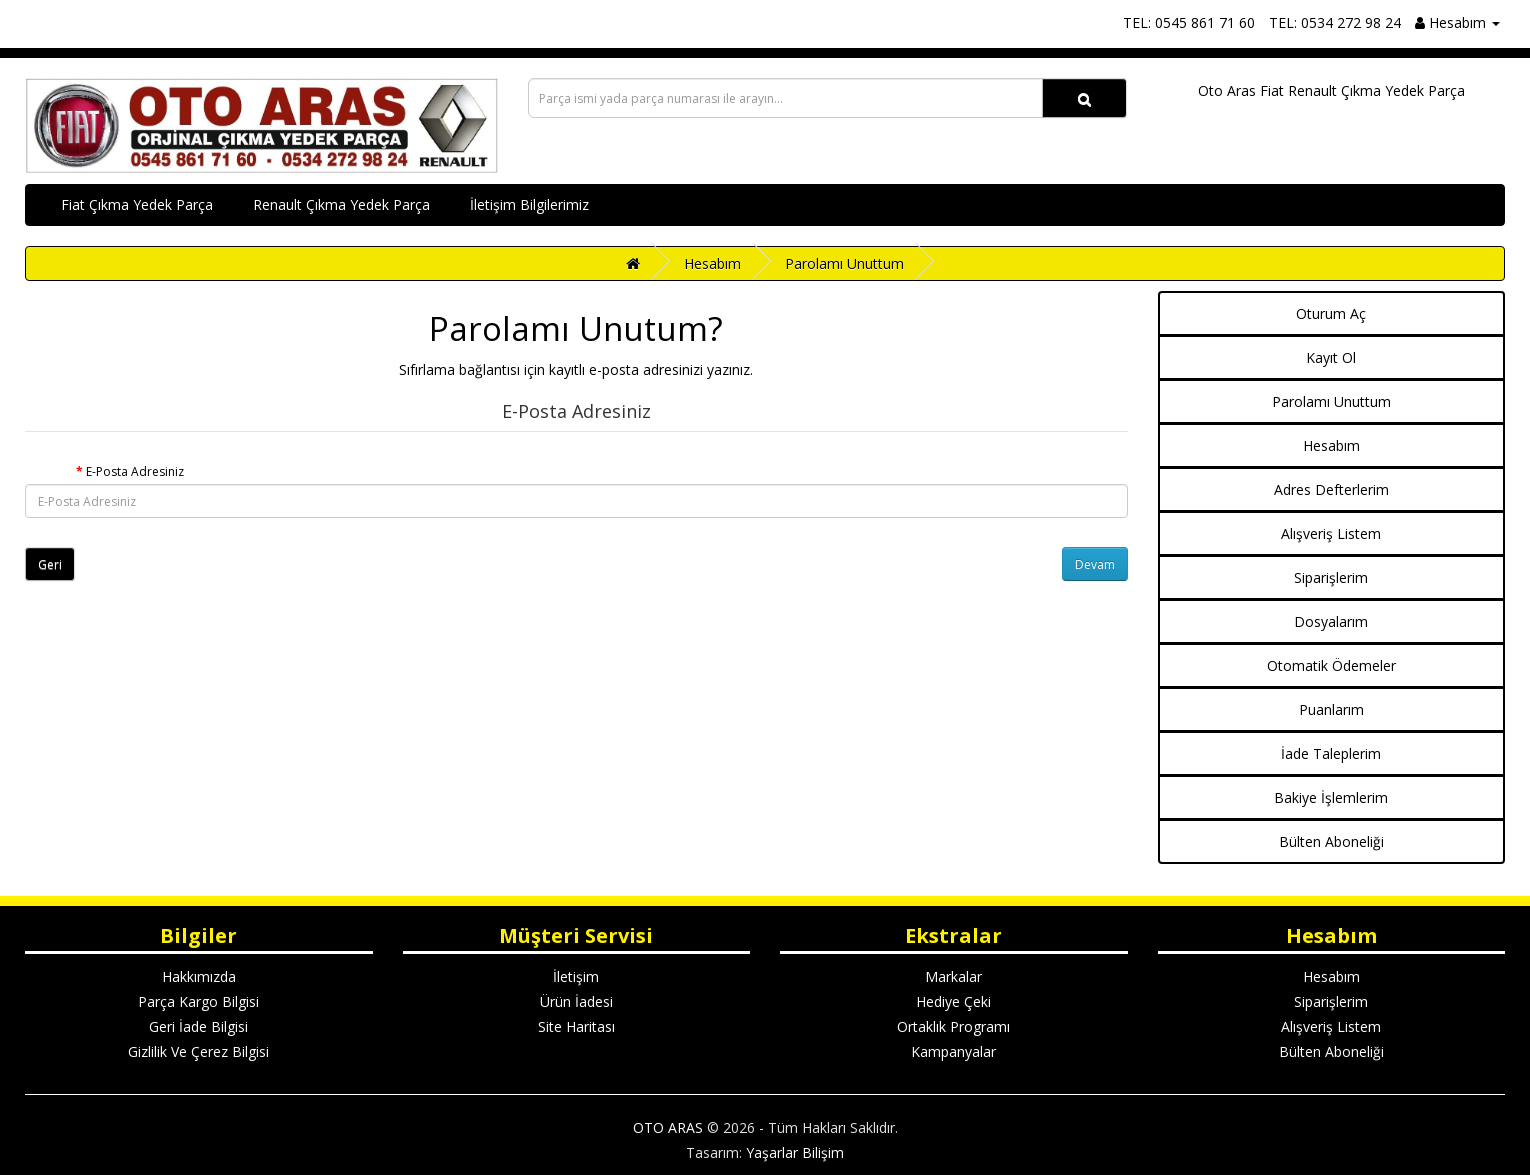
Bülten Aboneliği (1331, 841)
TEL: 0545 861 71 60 (1189, 22)
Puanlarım (1331, 709)
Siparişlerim (1331, 577)
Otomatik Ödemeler (1331, 665)
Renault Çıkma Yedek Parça (341, 204)
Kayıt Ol (1331, 357)
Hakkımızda (199, 976)
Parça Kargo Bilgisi (198, 1001)
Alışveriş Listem (1331, 533)
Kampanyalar (953, 1051)
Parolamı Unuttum (844, 263)
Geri (50, 564)
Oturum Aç (1331, 313)
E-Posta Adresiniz (135, 471)
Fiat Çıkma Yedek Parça (137, 204)
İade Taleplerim (1331, 753)
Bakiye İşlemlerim (1331, 797)
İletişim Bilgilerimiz (529, 204)
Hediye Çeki (953, 1001)
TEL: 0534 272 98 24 (1335, 22)
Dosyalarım (1331, 621)
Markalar (953, 976)
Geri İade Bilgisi (198, 1026)
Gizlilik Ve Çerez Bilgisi (198, 1051)
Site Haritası (576, 1026)
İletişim (576, 976)
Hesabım (712, 263)
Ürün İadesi (576, 1001)
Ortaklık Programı (953, 1026)
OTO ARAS (668, 1127)
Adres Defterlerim (1331, 489)
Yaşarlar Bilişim (795, 1152)
